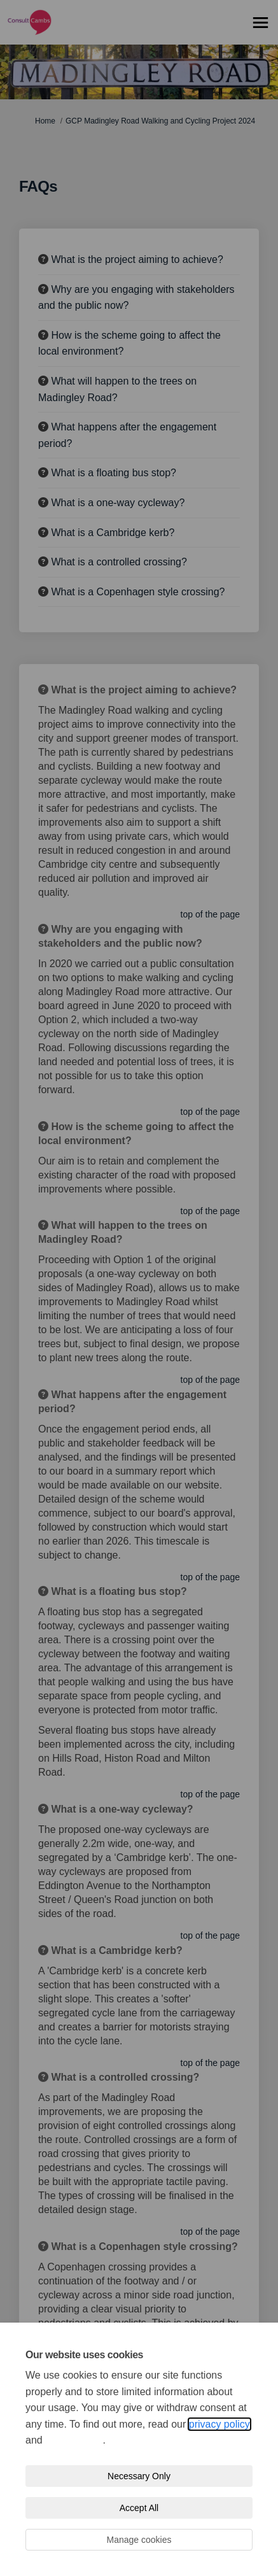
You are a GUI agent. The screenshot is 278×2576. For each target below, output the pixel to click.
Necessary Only (139, 2476)
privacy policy (219, 2424)
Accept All (139, 2508)
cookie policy (73, 2440)
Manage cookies (139, 2540)
